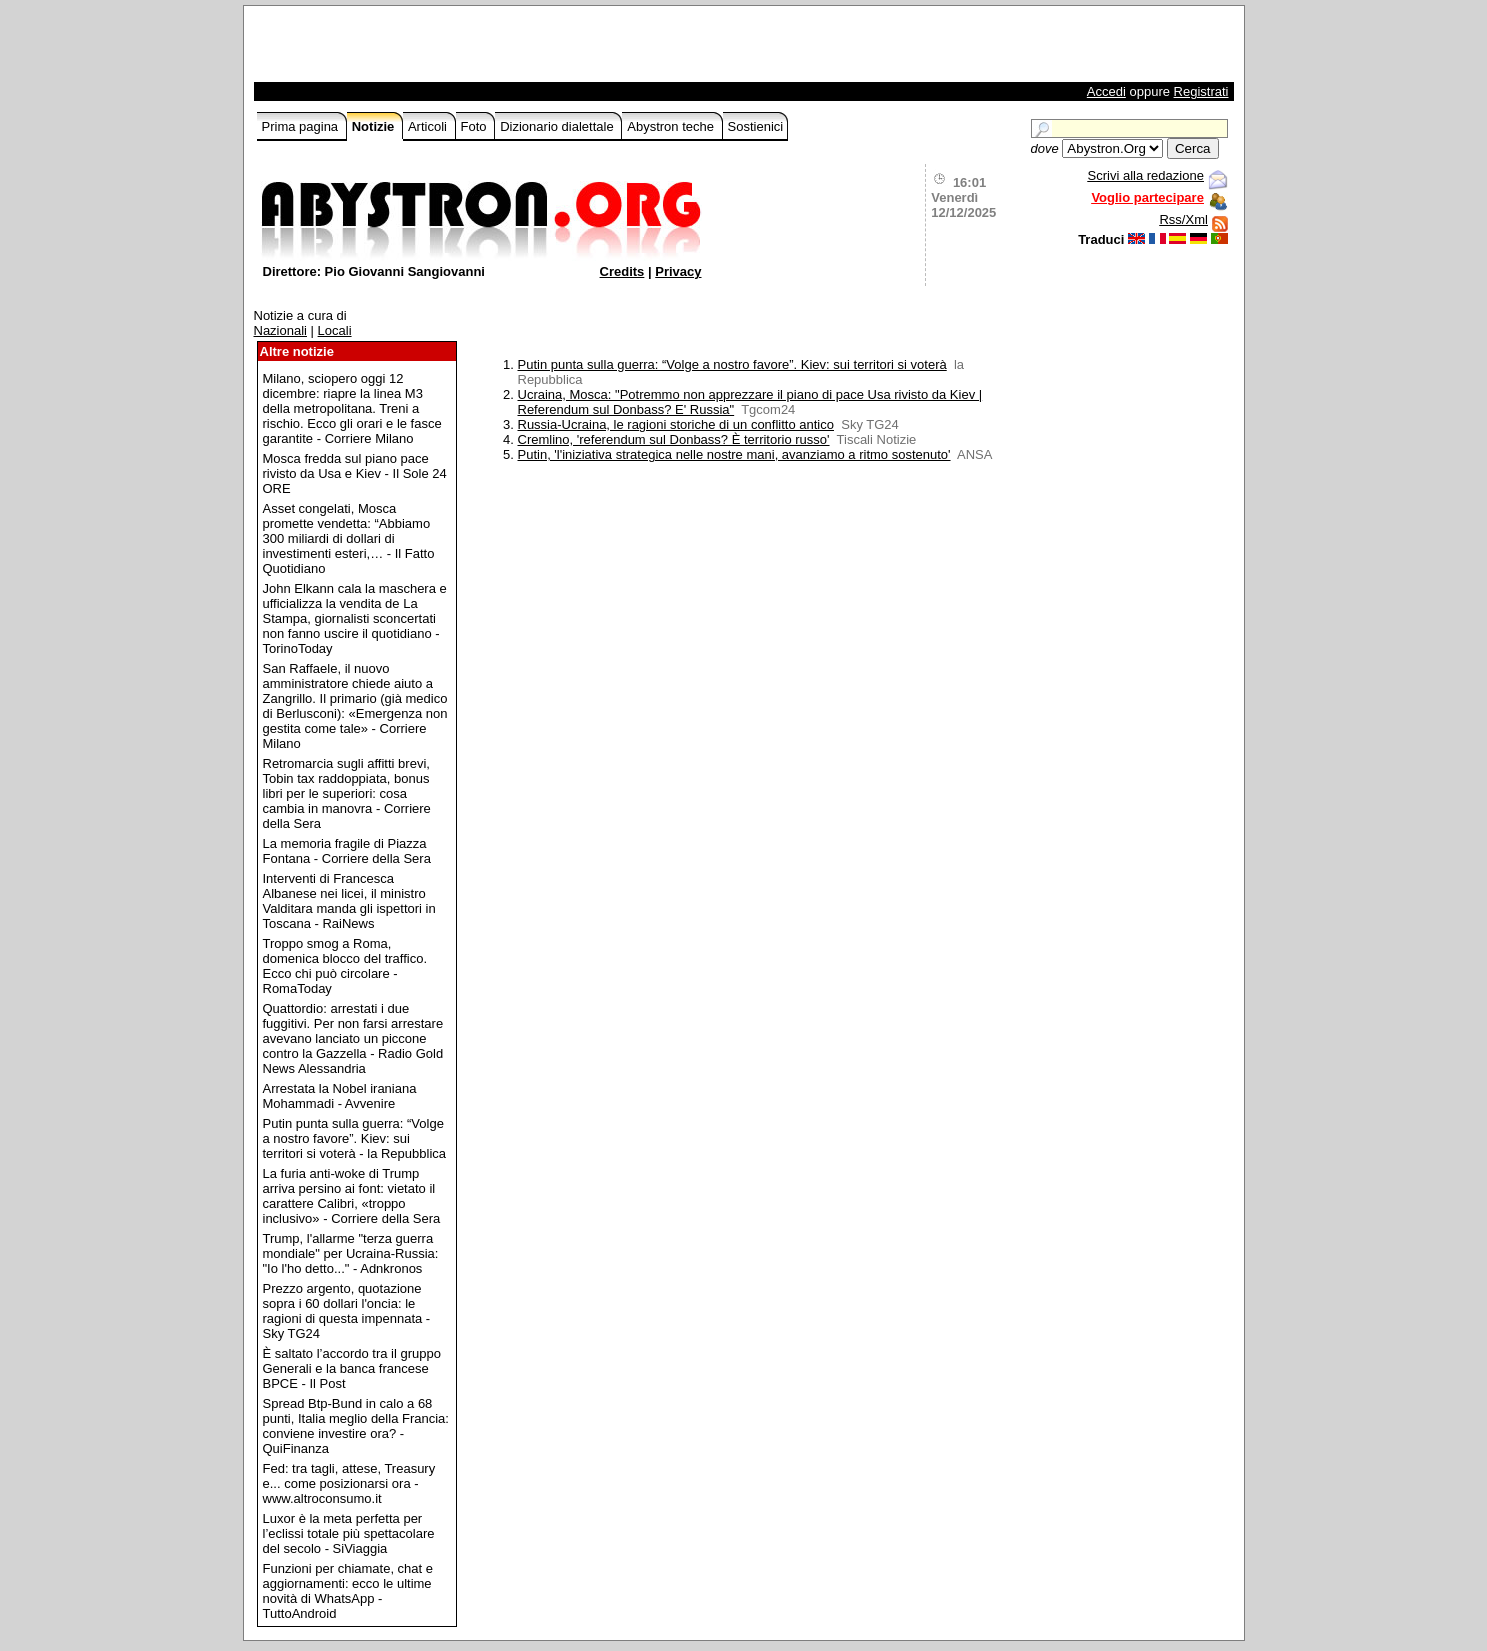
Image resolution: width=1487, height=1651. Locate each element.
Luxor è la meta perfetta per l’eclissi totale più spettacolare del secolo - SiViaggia (349, 1533)
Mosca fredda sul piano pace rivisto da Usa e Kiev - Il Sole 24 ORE (355, 473)
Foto (476, 126)
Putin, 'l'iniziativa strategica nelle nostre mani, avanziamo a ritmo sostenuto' (734, 454)
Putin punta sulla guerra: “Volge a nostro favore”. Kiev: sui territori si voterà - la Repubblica (355, 1138)
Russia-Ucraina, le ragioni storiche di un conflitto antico (676, 424)
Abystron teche (672, 126)
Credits (622, 271)
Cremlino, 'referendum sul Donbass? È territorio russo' (674, 439)
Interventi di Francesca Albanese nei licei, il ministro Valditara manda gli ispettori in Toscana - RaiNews (349, 901)
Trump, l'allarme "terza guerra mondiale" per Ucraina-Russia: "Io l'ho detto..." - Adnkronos (351, 1253)
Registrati (1201, 91)
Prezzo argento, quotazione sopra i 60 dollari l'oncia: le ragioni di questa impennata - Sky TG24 (347, 1311)
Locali (335, 330)
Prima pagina (302, 126)
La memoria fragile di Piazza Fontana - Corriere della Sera (347, 851)
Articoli (429, 126)
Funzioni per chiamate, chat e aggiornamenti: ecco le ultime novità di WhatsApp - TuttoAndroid (348, 1591)
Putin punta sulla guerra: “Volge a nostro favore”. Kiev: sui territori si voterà (732, 364)
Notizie (375, 126)
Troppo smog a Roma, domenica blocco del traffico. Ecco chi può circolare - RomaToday (345, 966)
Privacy (678, 271)
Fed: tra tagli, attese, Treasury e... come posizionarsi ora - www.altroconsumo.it (349, 1483)
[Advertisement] (491, 49)
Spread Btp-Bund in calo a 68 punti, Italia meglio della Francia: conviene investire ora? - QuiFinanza (356, 1426)
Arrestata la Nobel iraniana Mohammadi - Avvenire (340, 1096)
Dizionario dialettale (558, 126)
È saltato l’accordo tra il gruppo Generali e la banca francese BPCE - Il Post (352, 1368)
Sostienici (756, 126)
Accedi (1106, 91)
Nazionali (280, 330)
